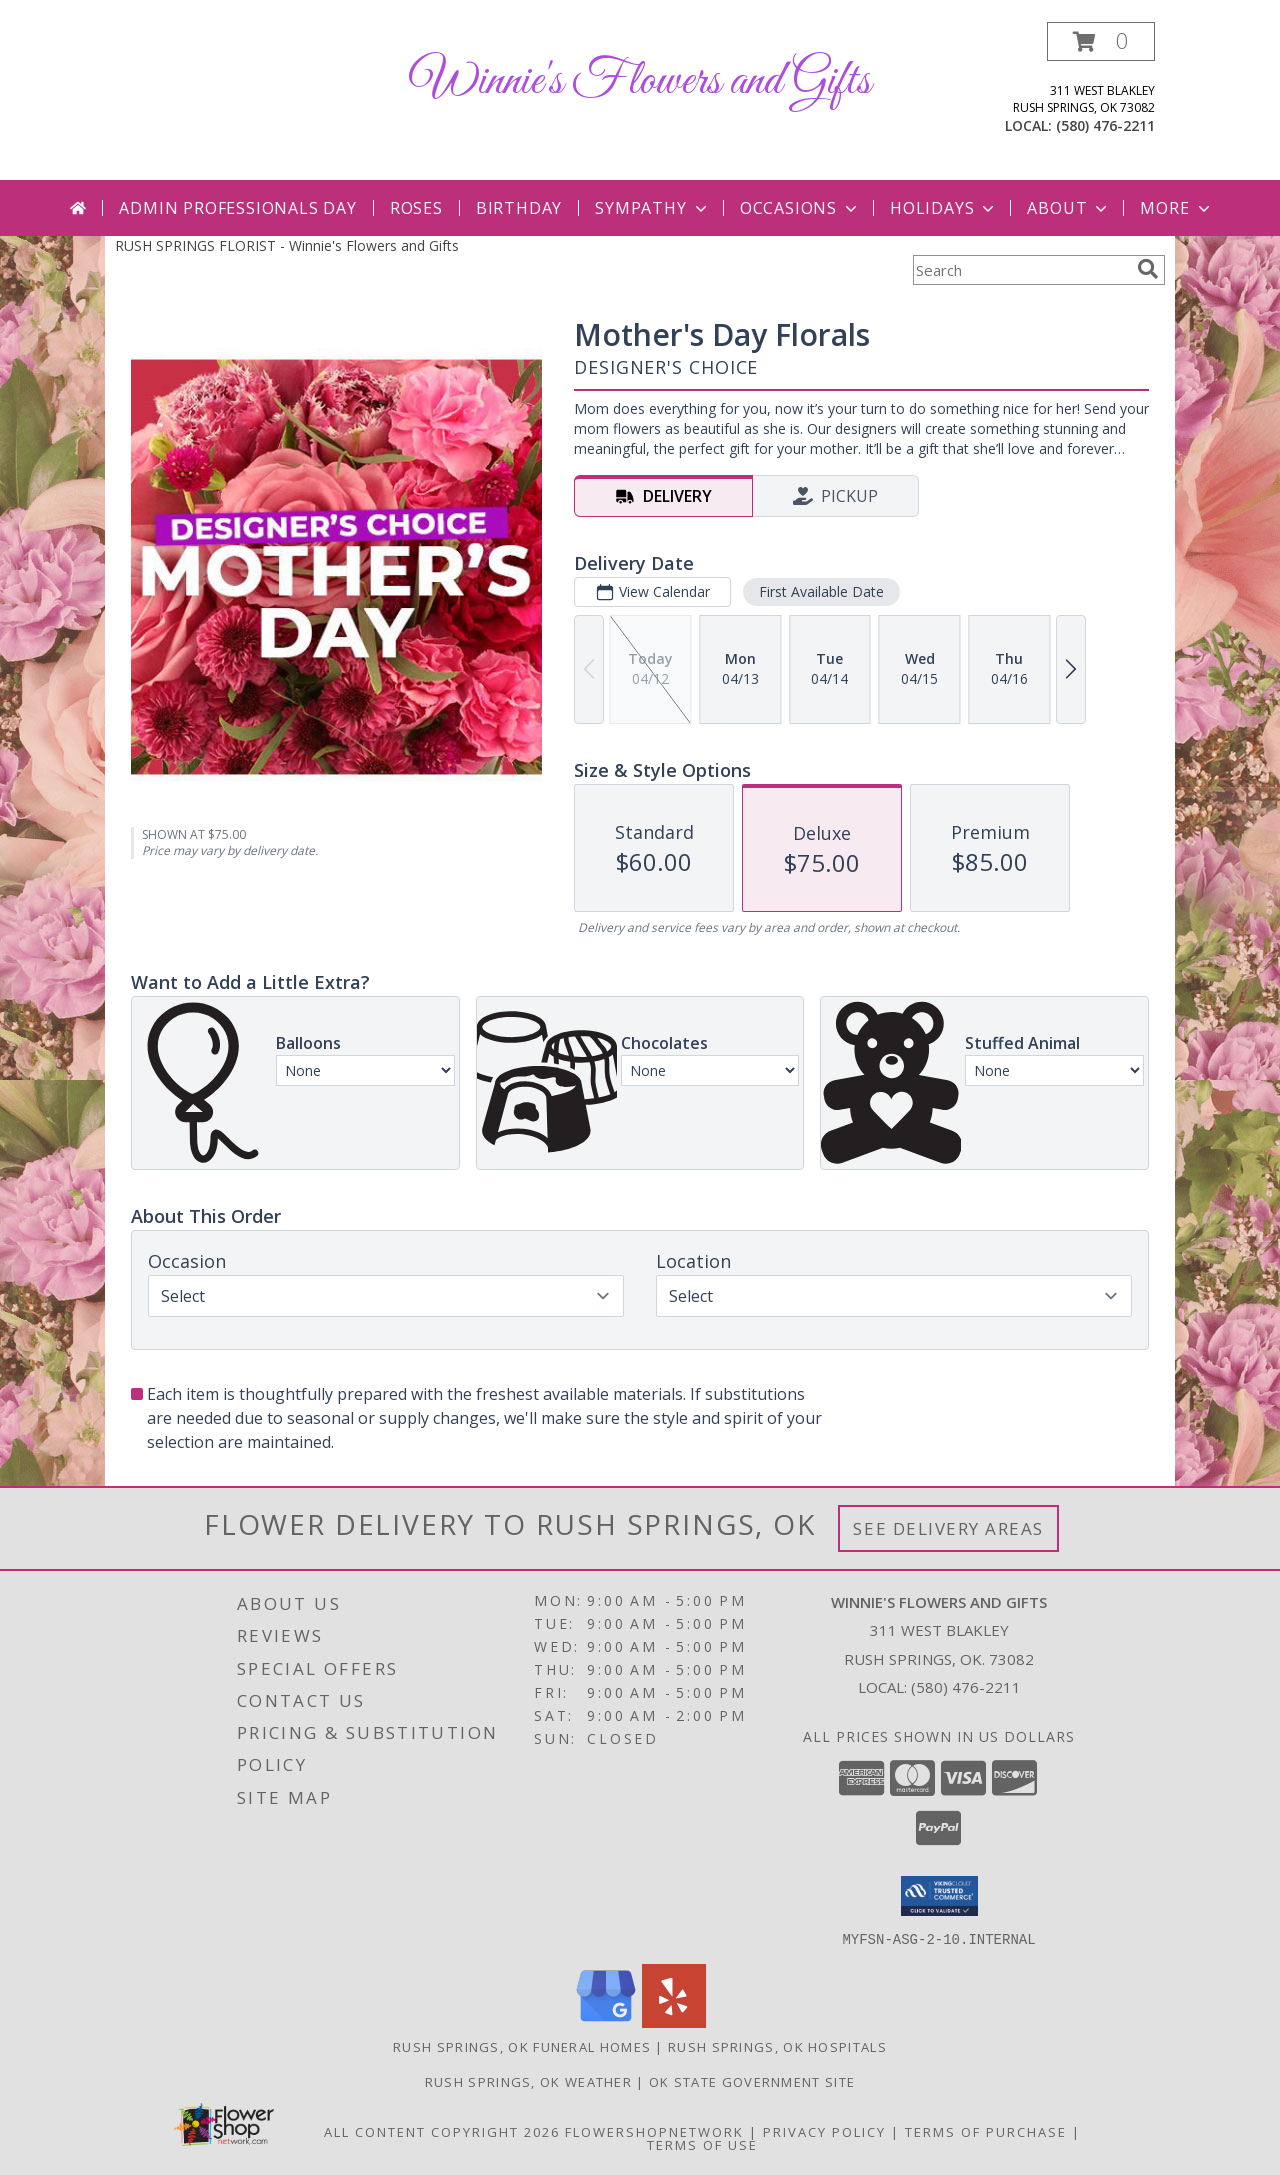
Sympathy (652, 208)
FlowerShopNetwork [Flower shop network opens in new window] (654, 2131)
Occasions (800, 208)
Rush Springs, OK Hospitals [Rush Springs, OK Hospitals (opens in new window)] (777, 2046)
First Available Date (821, 591)
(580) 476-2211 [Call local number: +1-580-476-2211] (1105, 125)
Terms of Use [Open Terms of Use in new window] (702, 2144)
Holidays (944, 208)
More (1176, 208)
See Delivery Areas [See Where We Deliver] (948, 1528)
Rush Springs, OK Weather (528, 2081)
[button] (1101, 41)
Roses (416, 208)
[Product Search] (1021, 270)
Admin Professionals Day (237, 208)
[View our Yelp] (674, 2021)
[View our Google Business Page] (606, 2021)
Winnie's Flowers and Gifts (640, 81)
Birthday (519, 208)
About (1069, 208)
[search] (1148, 269)
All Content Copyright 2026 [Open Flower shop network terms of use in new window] (442, 2131)
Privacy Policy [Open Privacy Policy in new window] (824, 2131)
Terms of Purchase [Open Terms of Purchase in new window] (986, 2131)
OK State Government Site (752, 2081)
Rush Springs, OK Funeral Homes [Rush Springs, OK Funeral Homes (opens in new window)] (522, 2046)
